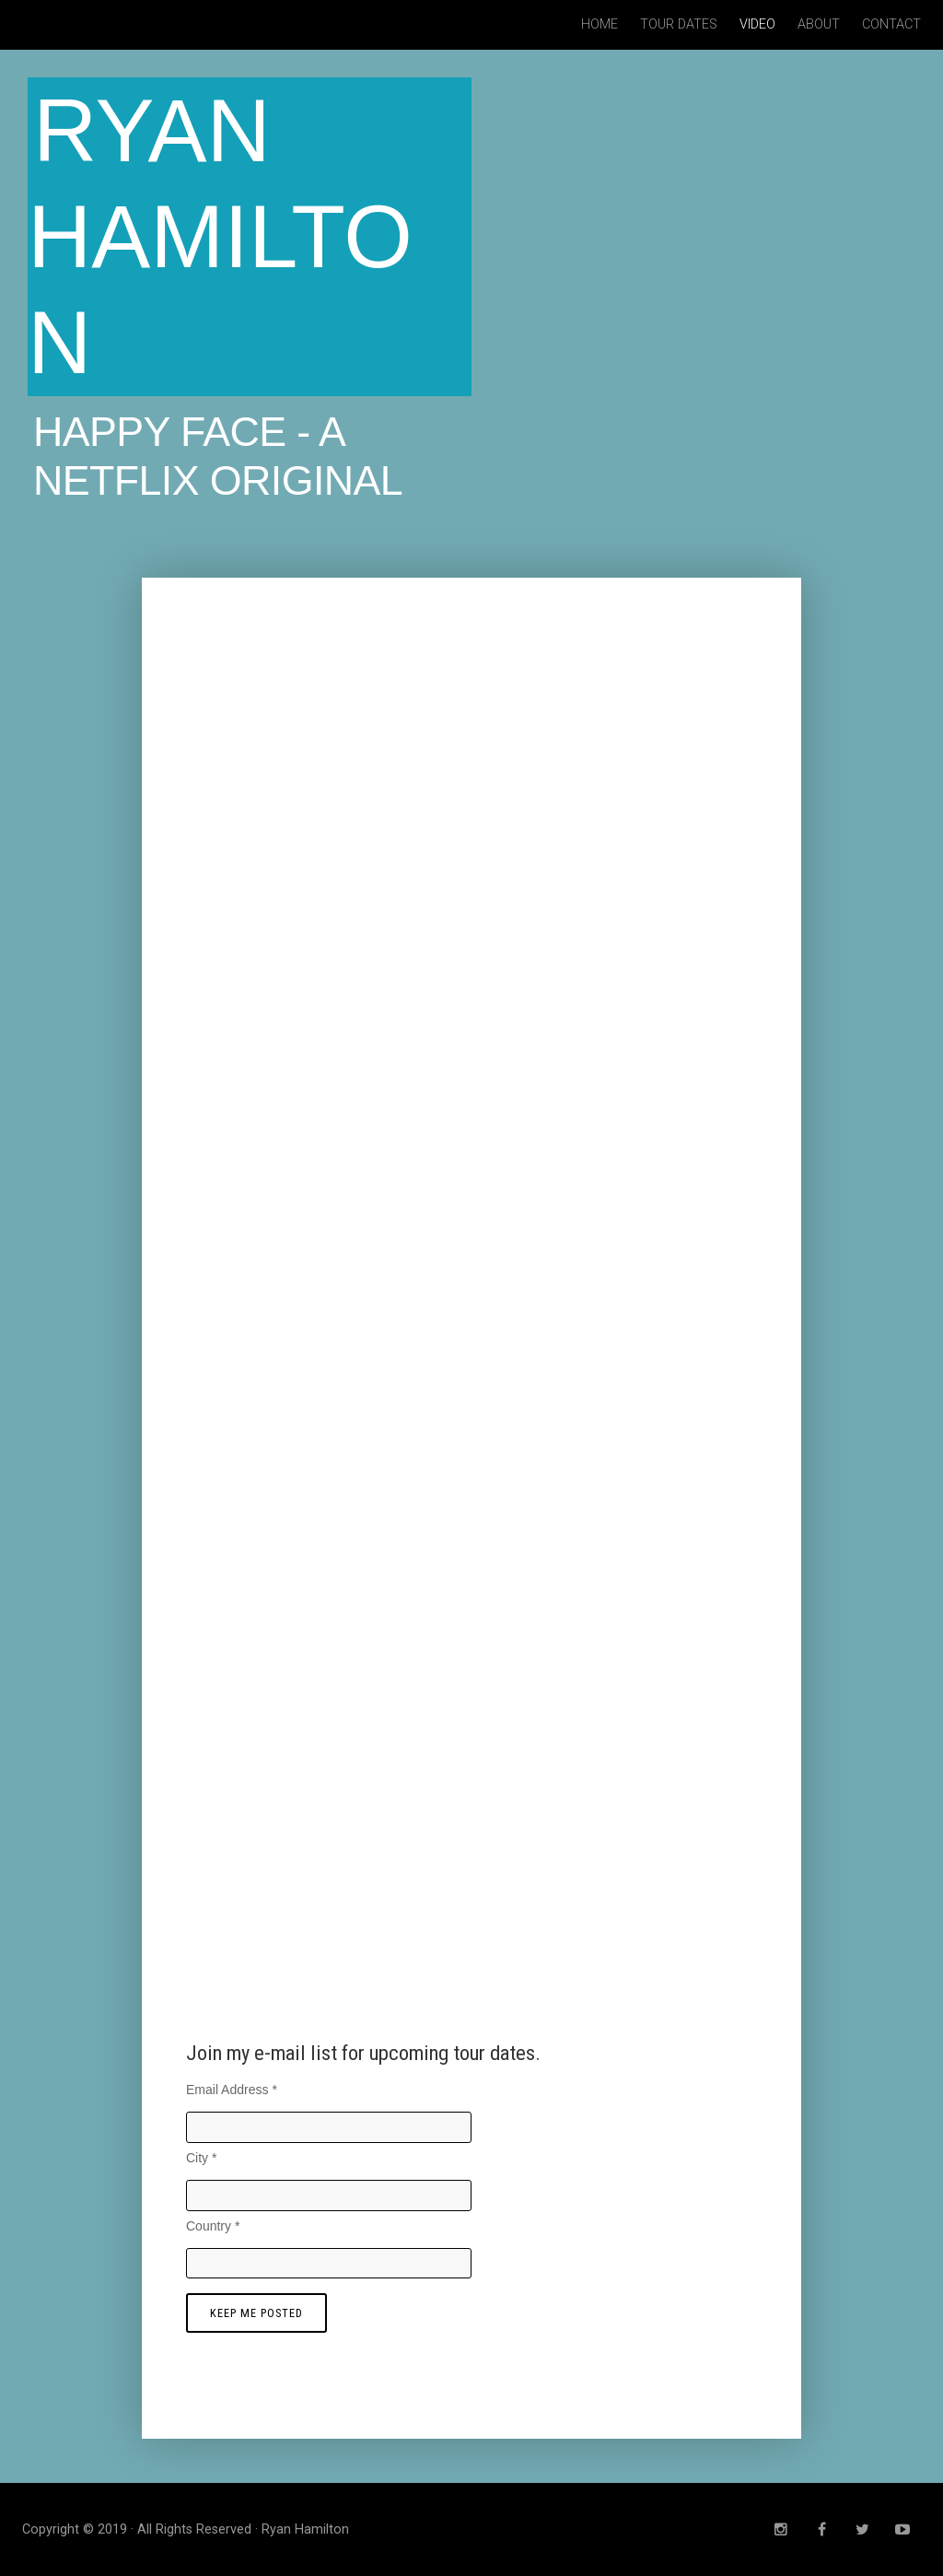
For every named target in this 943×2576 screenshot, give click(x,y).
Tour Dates (678, 24)
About (818, 24)
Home (599, 24)
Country (212, 2226)
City (201, 2157)
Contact (891, 24)
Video (757, 24)
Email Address (231, 2089)
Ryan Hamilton (220, 236)
